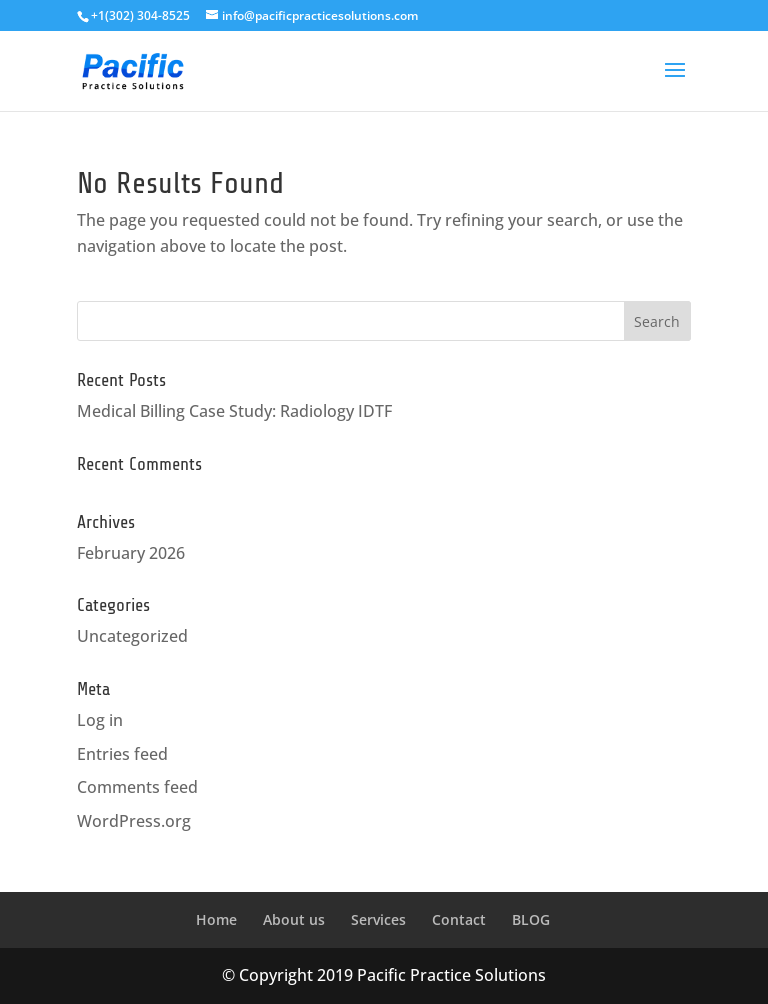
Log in (100, 720)
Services (378, 919)
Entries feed (122, 754)
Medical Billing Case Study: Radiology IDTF (234, 411)
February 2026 (131, 553)
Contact (459, 919)
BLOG (531, 919)
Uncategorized (132, 636)
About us (294, 919)
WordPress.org (134, 821)
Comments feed (137, 787)
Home (216, 919)
